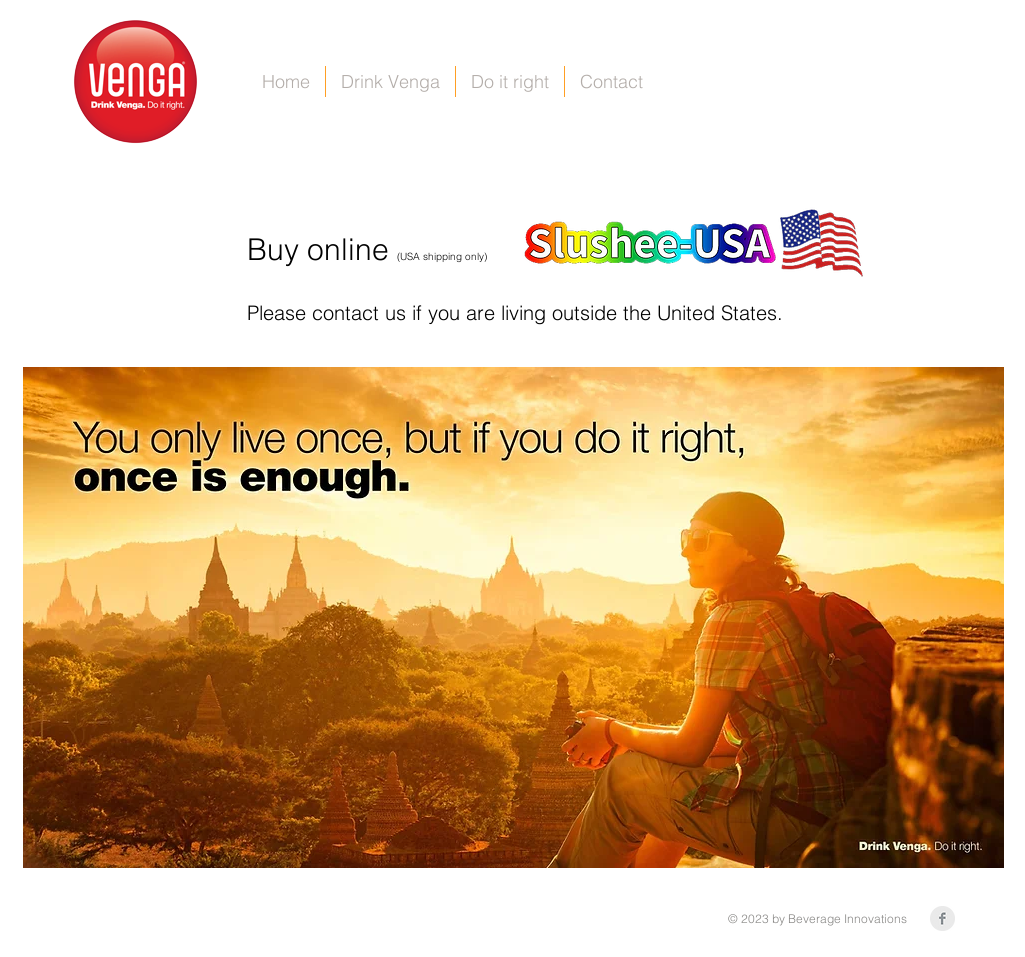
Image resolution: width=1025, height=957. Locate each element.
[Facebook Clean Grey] (942, 918)
